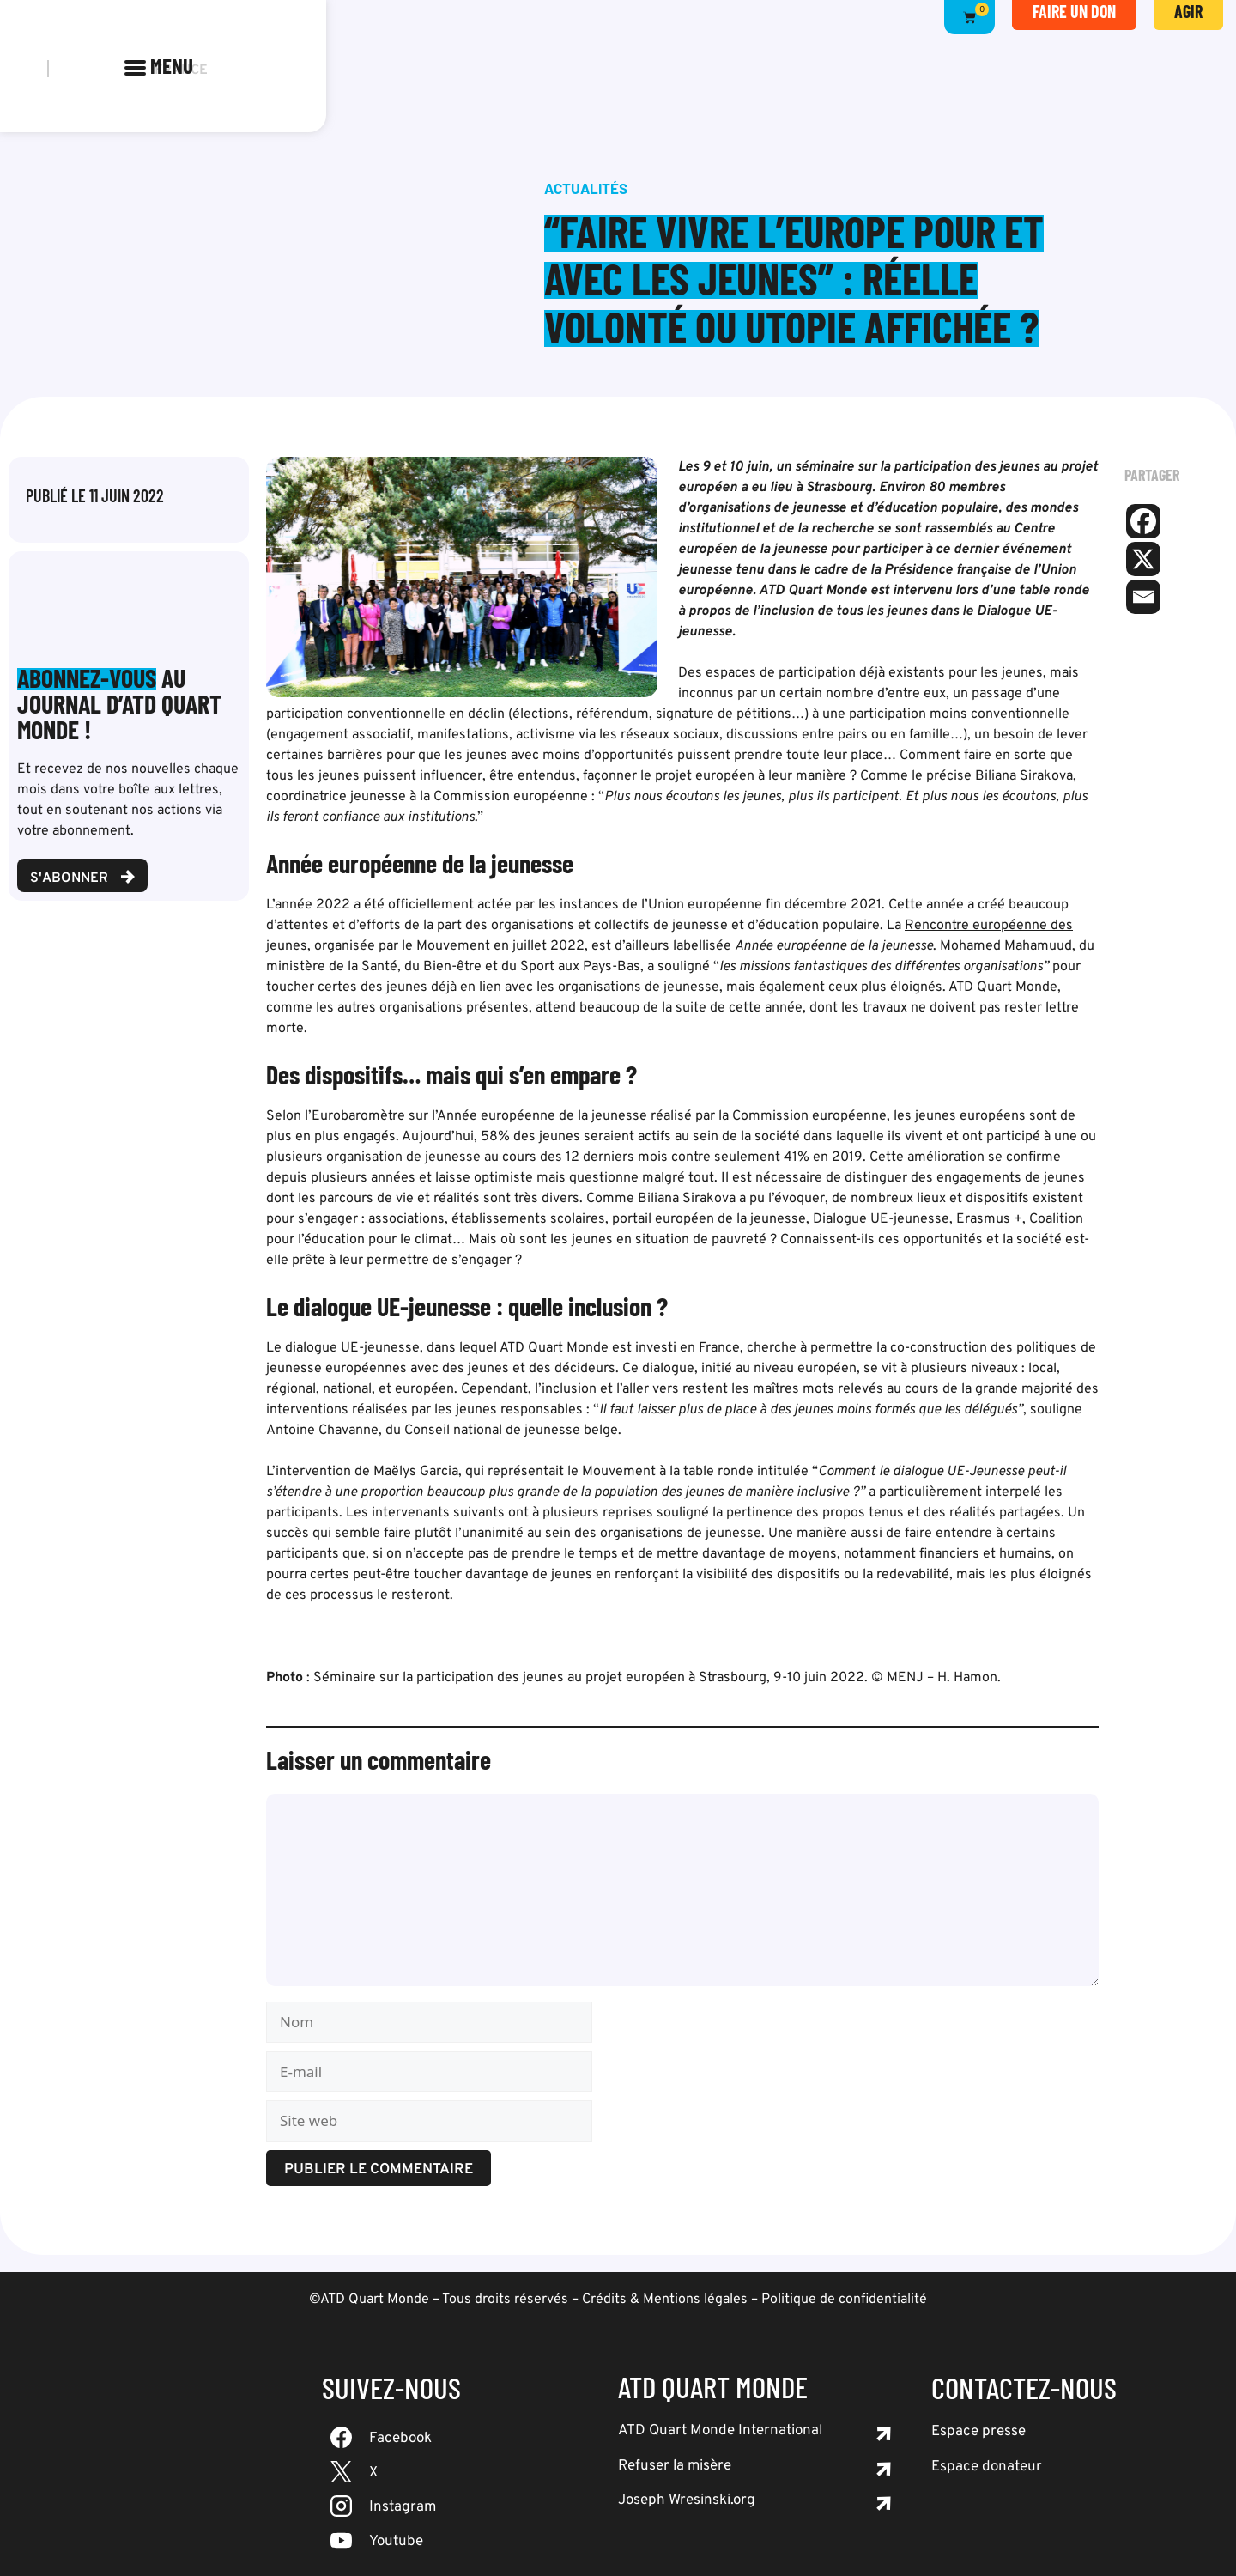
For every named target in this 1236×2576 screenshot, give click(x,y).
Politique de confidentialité (844, 2299)
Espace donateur (986, 2467)
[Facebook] (1143, 521)
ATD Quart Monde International (720, 2430)
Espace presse (978, 2431)
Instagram (402, 2507)
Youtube (396, 2541)
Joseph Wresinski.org (686, 2500)
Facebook (400, 2438)
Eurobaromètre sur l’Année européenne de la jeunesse (479, 1116)
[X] (1143, 559)
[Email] (1143, 597)
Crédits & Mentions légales (665, 2299)
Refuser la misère (674, 2466)
